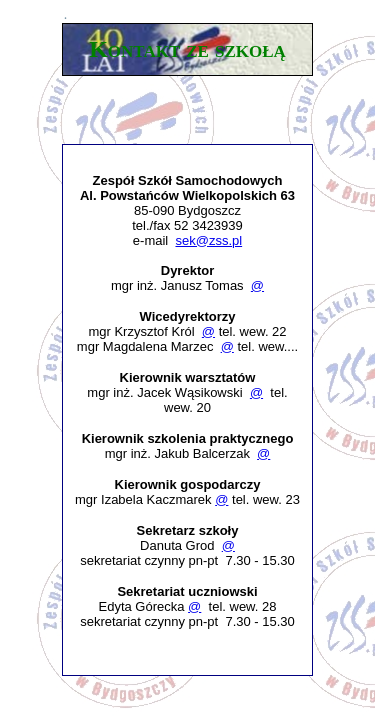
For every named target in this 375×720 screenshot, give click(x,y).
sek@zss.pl (208, 240)
